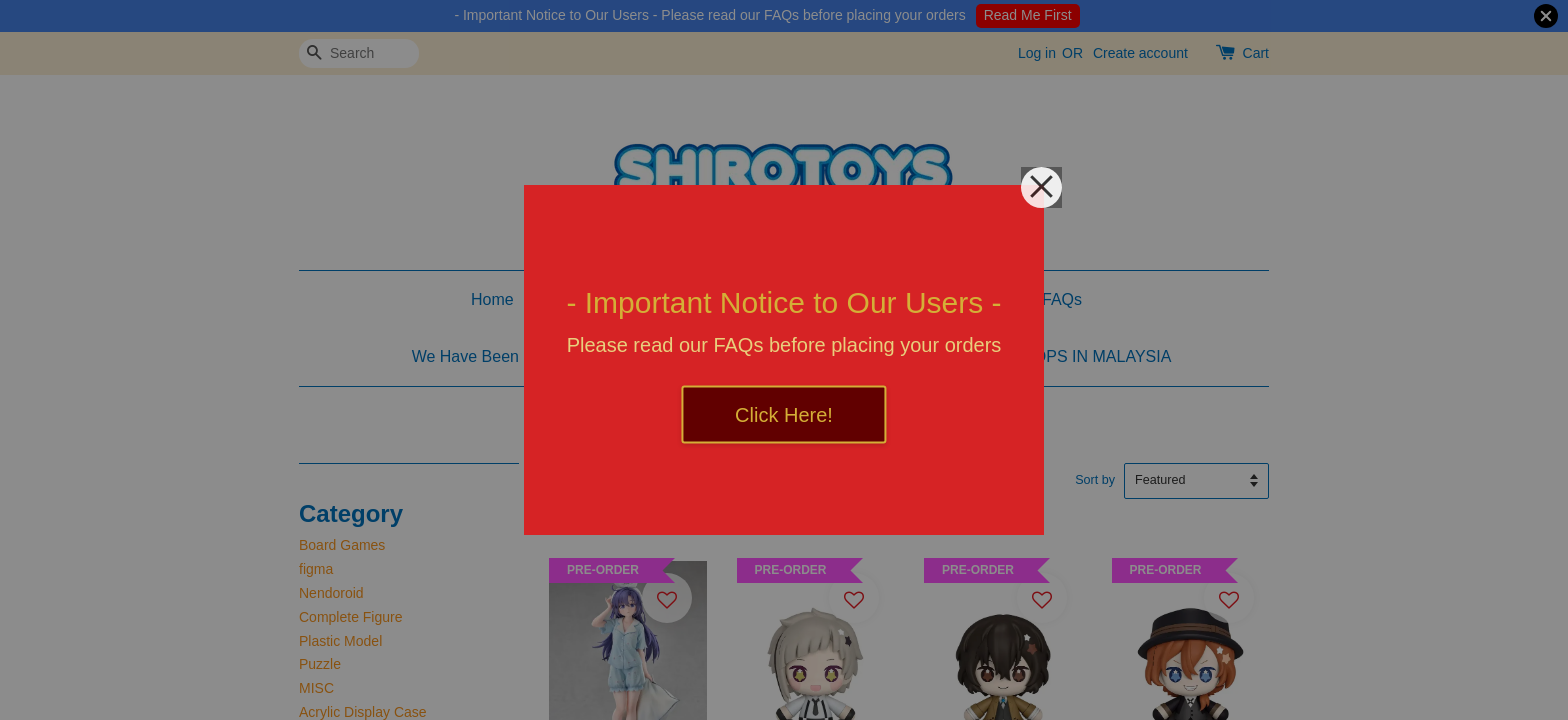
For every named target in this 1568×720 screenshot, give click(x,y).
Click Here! (784, 415)
